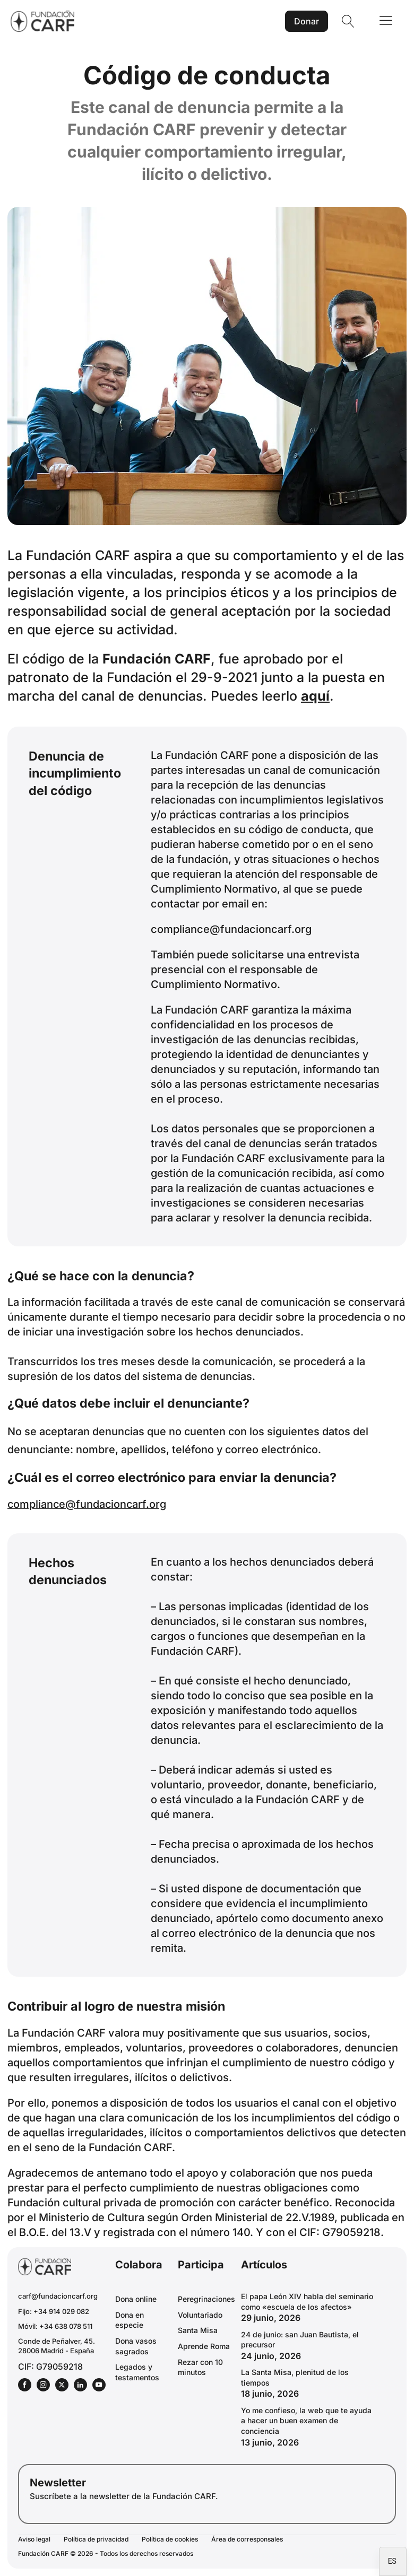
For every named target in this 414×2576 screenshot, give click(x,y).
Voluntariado (200, 2314)
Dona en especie (129, 2320)
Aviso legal (34, 2539)
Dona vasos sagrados (136, 2346)
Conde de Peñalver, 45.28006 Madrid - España (56, 2346)
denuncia (302, 1477)
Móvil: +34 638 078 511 (55, 2326)
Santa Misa (198, 2330)
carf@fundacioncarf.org (58, 2296)
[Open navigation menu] (386, 21)
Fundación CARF (156, 659)
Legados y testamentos (137, 2372)
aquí (315, 696)
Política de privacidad (96, 2539)
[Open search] (348, 21)
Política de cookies (170, 2539)
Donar (306, 21)
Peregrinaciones (206, 2298)
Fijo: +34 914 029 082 (53, 2311)
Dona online (136, 2298)
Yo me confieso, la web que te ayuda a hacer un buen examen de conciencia (306, 2420)
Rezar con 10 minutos (200, 2367)
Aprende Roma (204, 2346)
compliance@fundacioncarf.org (231, 929)
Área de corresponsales (247, 2539)
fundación (202, 859)
